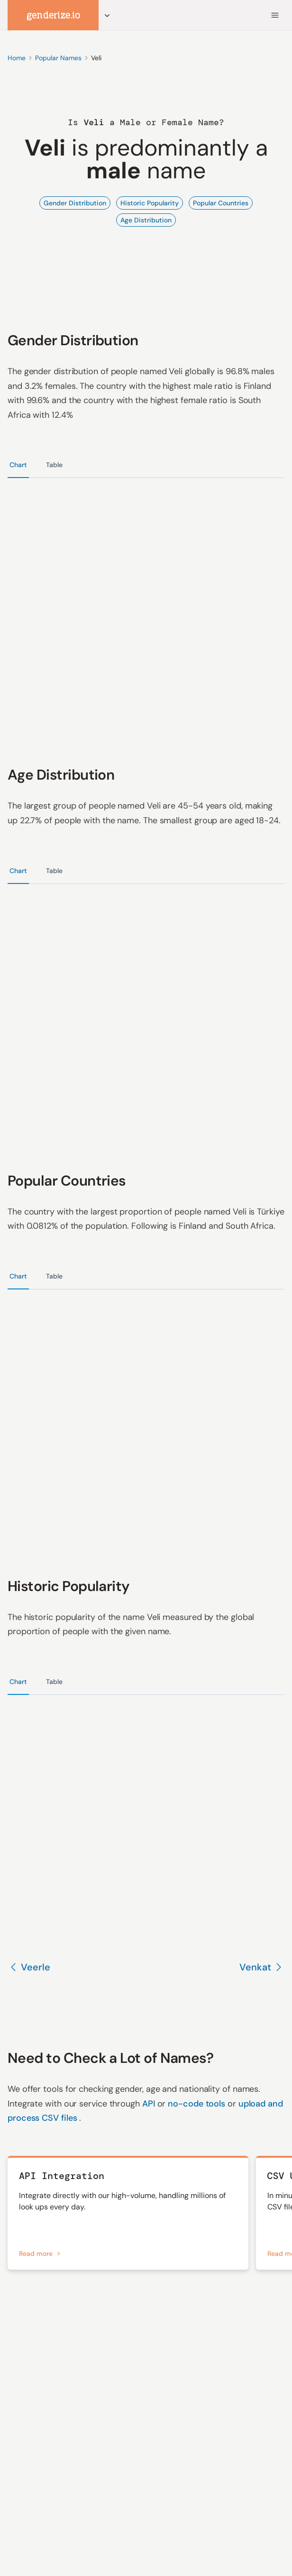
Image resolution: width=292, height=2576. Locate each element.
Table (54, 464)
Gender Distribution (75, 203)
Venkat (261, 1967)
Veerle (29, 1967)
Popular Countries (220, 203)
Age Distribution (146, 220)
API (149, 2103)
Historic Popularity (149, 203)
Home (17, 58)
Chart (18, 464)
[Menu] (274, 15)
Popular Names (58, 58)
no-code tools (198, 2103)
